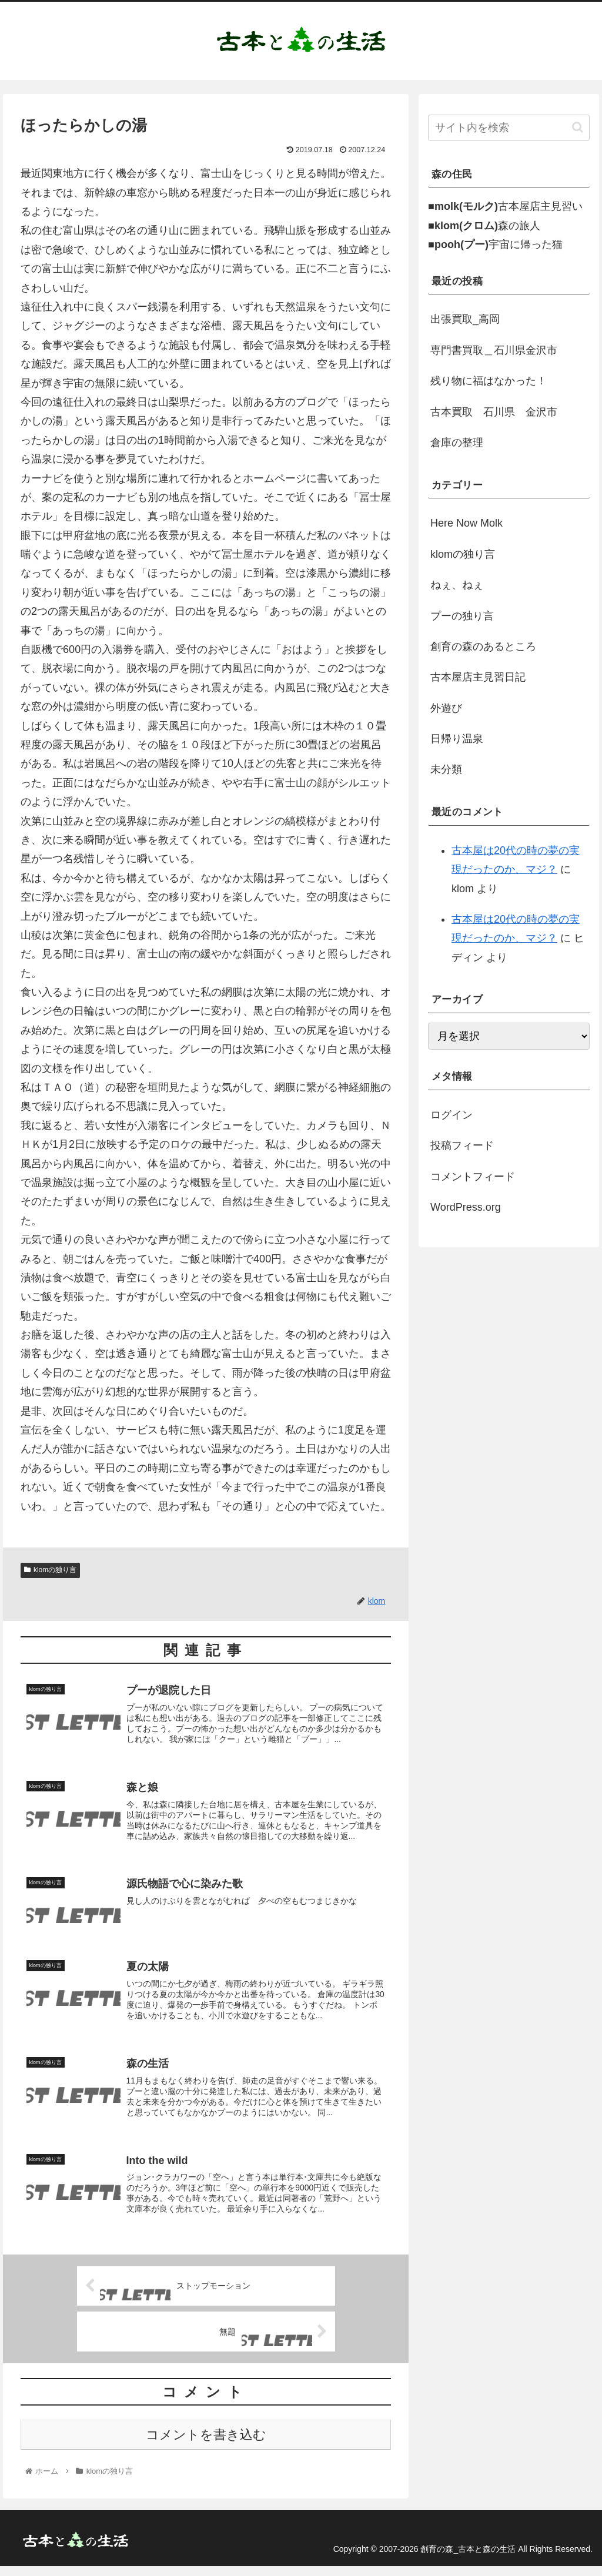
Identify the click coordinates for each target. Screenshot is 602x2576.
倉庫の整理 (456, 442)
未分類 (446, 769)
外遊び (446, 708)
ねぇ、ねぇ (456, 585)
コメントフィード (472, 1177)
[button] (577, 127)
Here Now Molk (466, 523)
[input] (508, 128)
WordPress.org (465, 1207)
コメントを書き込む (206, 2444)
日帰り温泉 (456, 739)
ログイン (451, 1115)
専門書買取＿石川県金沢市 (493, 350)
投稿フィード (462, 1145)
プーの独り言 (462, 616)
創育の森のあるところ (483, 646)
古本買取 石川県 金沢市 (493, 412)
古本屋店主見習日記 (478, 677)
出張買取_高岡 (465, 319)
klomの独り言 (50, 1570)
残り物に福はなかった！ (488, 381)
